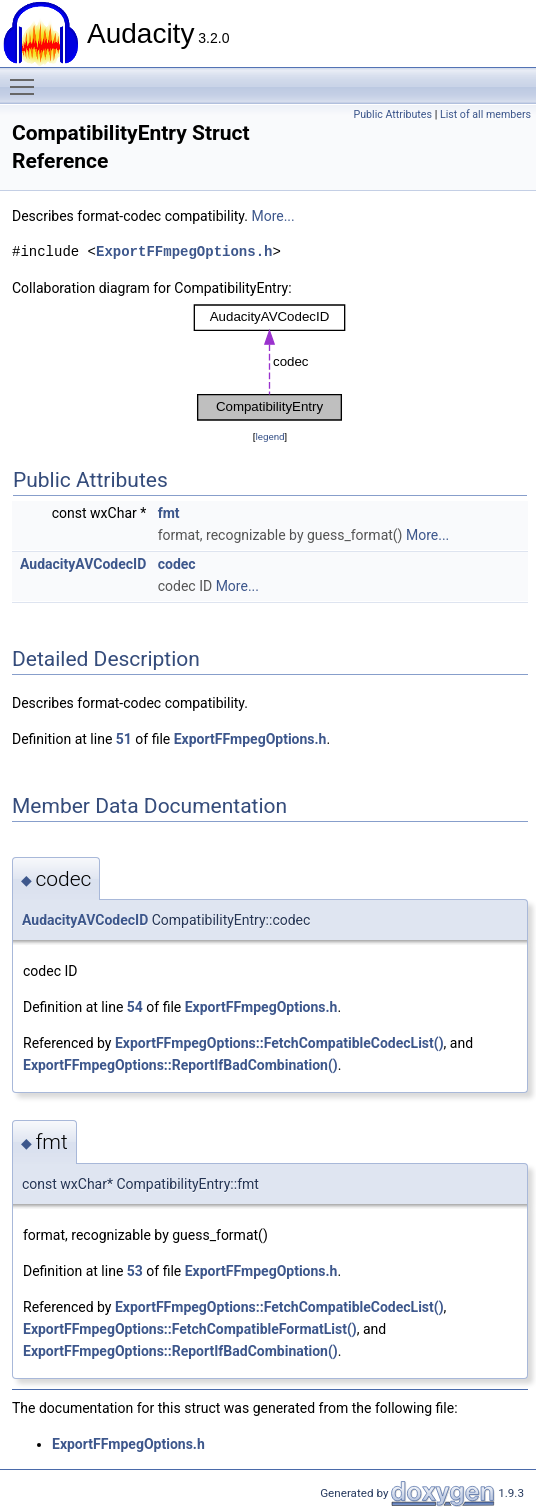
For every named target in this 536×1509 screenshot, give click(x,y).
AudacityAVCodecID (83, 564)
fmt (169, 513)
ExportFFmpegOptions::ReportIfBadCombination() (180, 1065)
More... (272, 216)
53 (135, 1271)
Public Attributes (392, 114)
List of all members (485, 114)
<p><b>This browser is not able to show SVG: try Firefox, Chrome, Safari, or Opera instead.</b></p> (270, 362)
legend (269, 436)
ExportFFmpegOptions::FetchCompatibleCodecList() (279, 1043)
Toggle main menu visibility (27, 78)
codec (177, 564)
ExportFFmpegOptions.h (184, 251)
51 (124, 739)
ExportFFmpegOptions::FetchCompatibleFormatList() (190, 1329)
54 (135, 1007)
